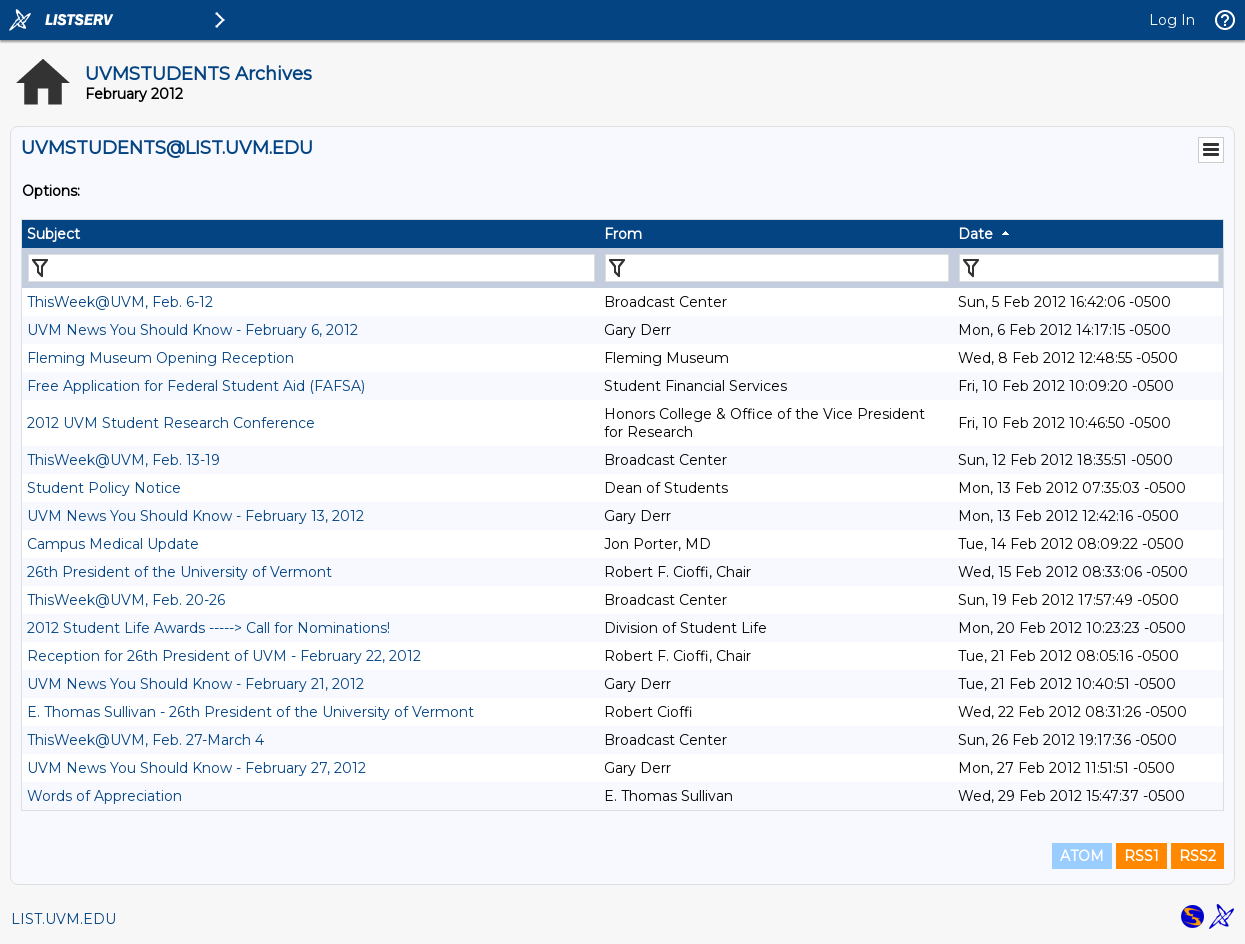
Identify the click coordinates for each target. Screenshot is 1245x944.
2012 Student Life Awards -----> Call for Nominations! (208, 628)
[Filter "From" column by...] (777, 268)
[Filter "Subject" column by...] (311, 268)
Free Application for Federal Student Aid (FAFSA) (196, 386)
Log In (1172, 20)
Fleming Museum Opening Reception (160, 358)
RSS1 (1141, 856)
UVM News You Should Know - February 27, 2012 (196, 768)
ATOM (1082, 856)
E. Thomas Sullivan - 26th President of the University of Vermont (250, 712)
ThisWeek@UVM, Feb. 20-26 (126, 600)
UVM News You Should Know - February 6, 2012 (192, 330)
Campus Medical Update (113, 544)
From (623, 234)
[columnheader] (310, 234)
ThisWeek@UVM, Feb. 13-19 (123, 460)
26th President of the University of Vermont (179, 572)
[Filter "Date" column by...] (1089, 268)
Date (975, 234)
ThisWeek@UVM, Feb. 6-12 (120, 302)
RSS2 (1197, 856)
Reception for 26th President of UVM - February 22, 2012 (224, 656)
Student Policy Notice (104, 488)
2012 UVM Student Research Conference (171, 423)
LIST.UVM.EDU (63, 919)
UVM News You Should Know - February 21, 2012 (195, 684)
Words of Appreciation (104, 796)
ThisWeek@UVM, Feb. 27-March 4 (145, 740)
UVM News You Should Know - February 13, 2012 (195, 516)
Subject (53, 234)
